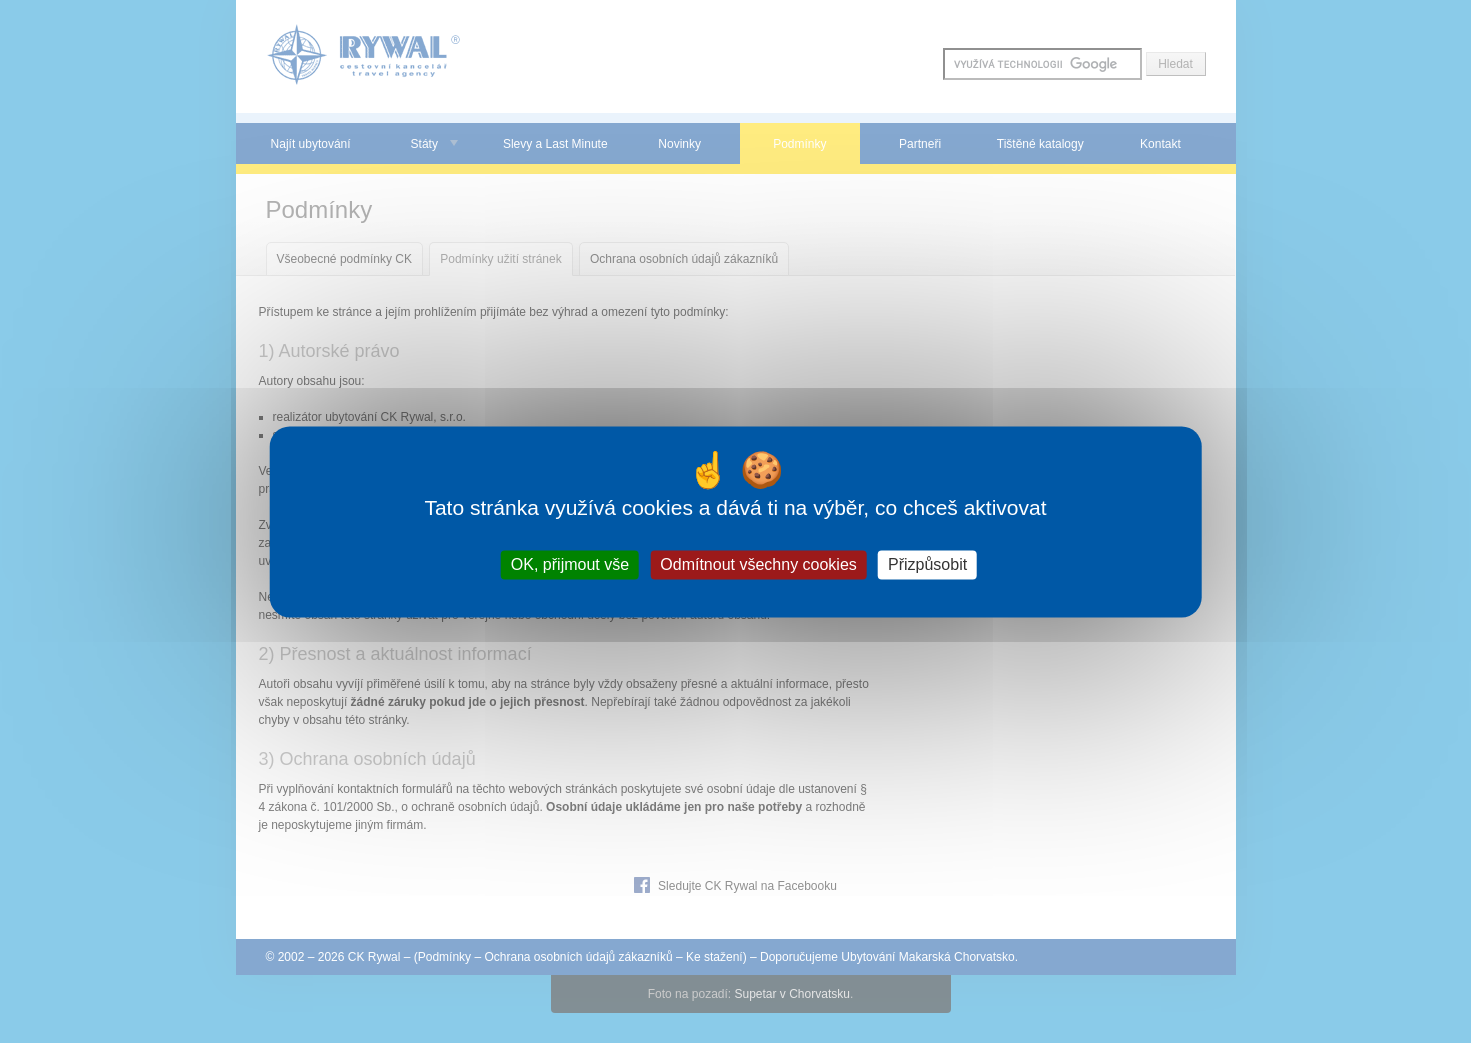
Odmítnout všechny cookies (758, 564)
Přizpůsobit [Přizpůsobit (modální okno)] (927, 564)
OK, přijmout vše (570, 564)
